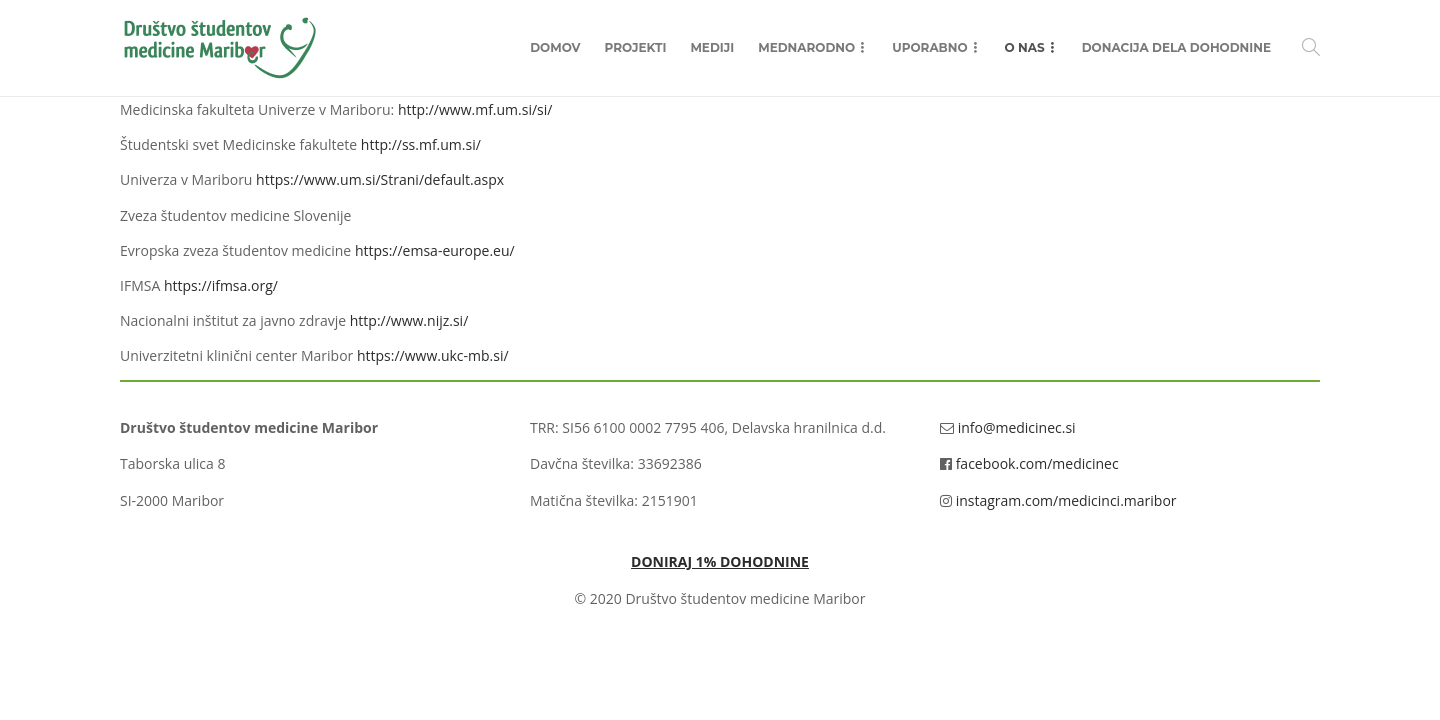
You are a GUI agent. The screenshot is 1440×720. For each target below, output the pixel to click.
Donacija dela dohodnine (1176, 47)
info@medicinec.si (1017, 427)
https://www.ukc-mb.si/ (433, 355)
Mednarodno (806, 47)
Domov (555, 47)
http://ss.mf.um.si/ (421, 144)
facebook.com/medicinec (1037, 463)
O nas (1025, 47)
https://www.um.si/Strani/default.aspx (380, 179)
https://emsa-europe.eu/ (435, 250)
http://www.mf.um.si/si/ (475, 109)
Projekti (636, 47)
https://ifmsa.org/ (221, 285)
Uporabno (929, 47)
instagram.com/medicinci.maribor (1066, 500)
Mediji (712, 47)
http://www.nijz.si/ (409, 320)
